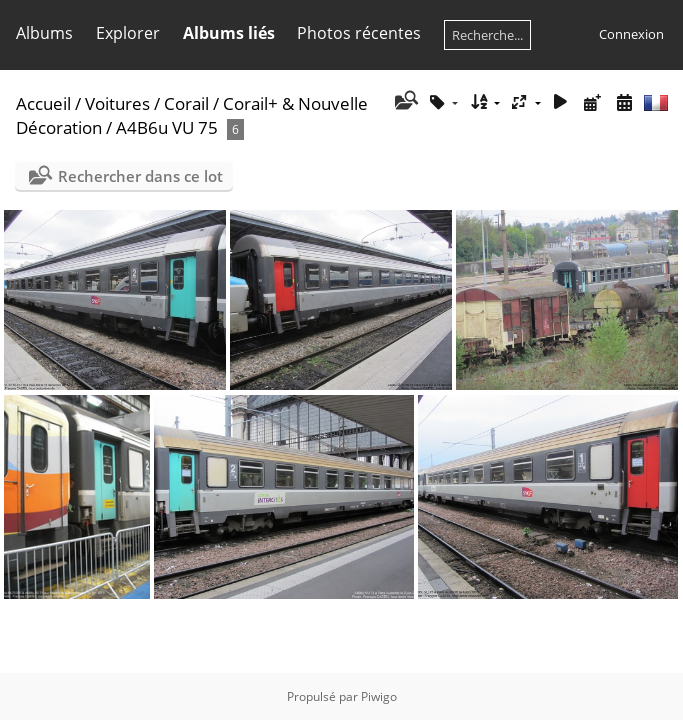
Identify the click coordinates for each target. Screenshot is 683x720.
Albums (44, 33)
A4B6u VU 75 (167, 127)
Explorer (128, 33)
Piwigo (379, 696)
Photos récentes (359, 33)
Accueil (43, 103)
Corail (186, 103)
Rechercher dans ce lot (140, 176)
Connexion (631, 34)
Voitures (117, 103)
